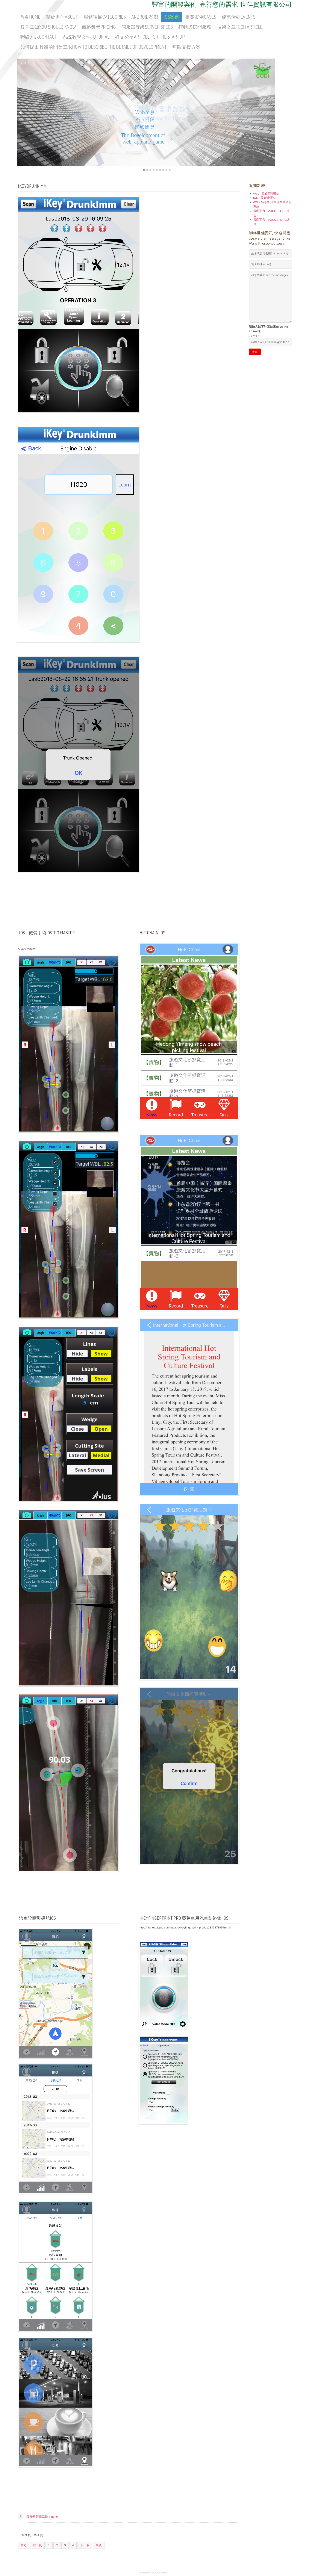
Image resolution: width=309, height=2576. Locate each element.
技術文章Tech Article (239, 27)
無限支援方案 (186, 47)
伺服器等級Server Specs (147, 27)
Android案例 (144, 17)
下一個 (84, 2545)
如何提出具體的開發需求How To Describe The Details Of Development (93, 47)
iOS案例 (171, 17)
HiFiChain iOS (152, 932)
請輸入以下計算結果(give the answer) (268, 329)
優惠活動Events (238, 17)
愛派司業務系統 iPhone (42, 2516)
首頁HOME (30, 17)
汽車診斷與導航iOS (37, 1918)
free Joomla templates (154, 2572)
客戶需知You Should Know (48, 27)
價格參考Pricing (99, 27)
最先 (23, 2545)
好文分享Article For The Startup (150, 37)
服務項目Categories (104, 17)
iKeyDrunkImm (32, 186)
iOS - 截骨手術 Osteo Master (47, 932)
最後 (99, 2545)
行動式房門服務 (194, 27)
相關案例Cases (200, 17)
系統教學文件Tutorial (85, 37)
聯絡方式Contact (38, 37)
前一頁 (37, 2545)
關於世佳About (62, 17)
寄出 (255, 351)
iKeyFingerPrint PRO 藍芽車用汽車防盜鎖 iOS (184, 1918)
